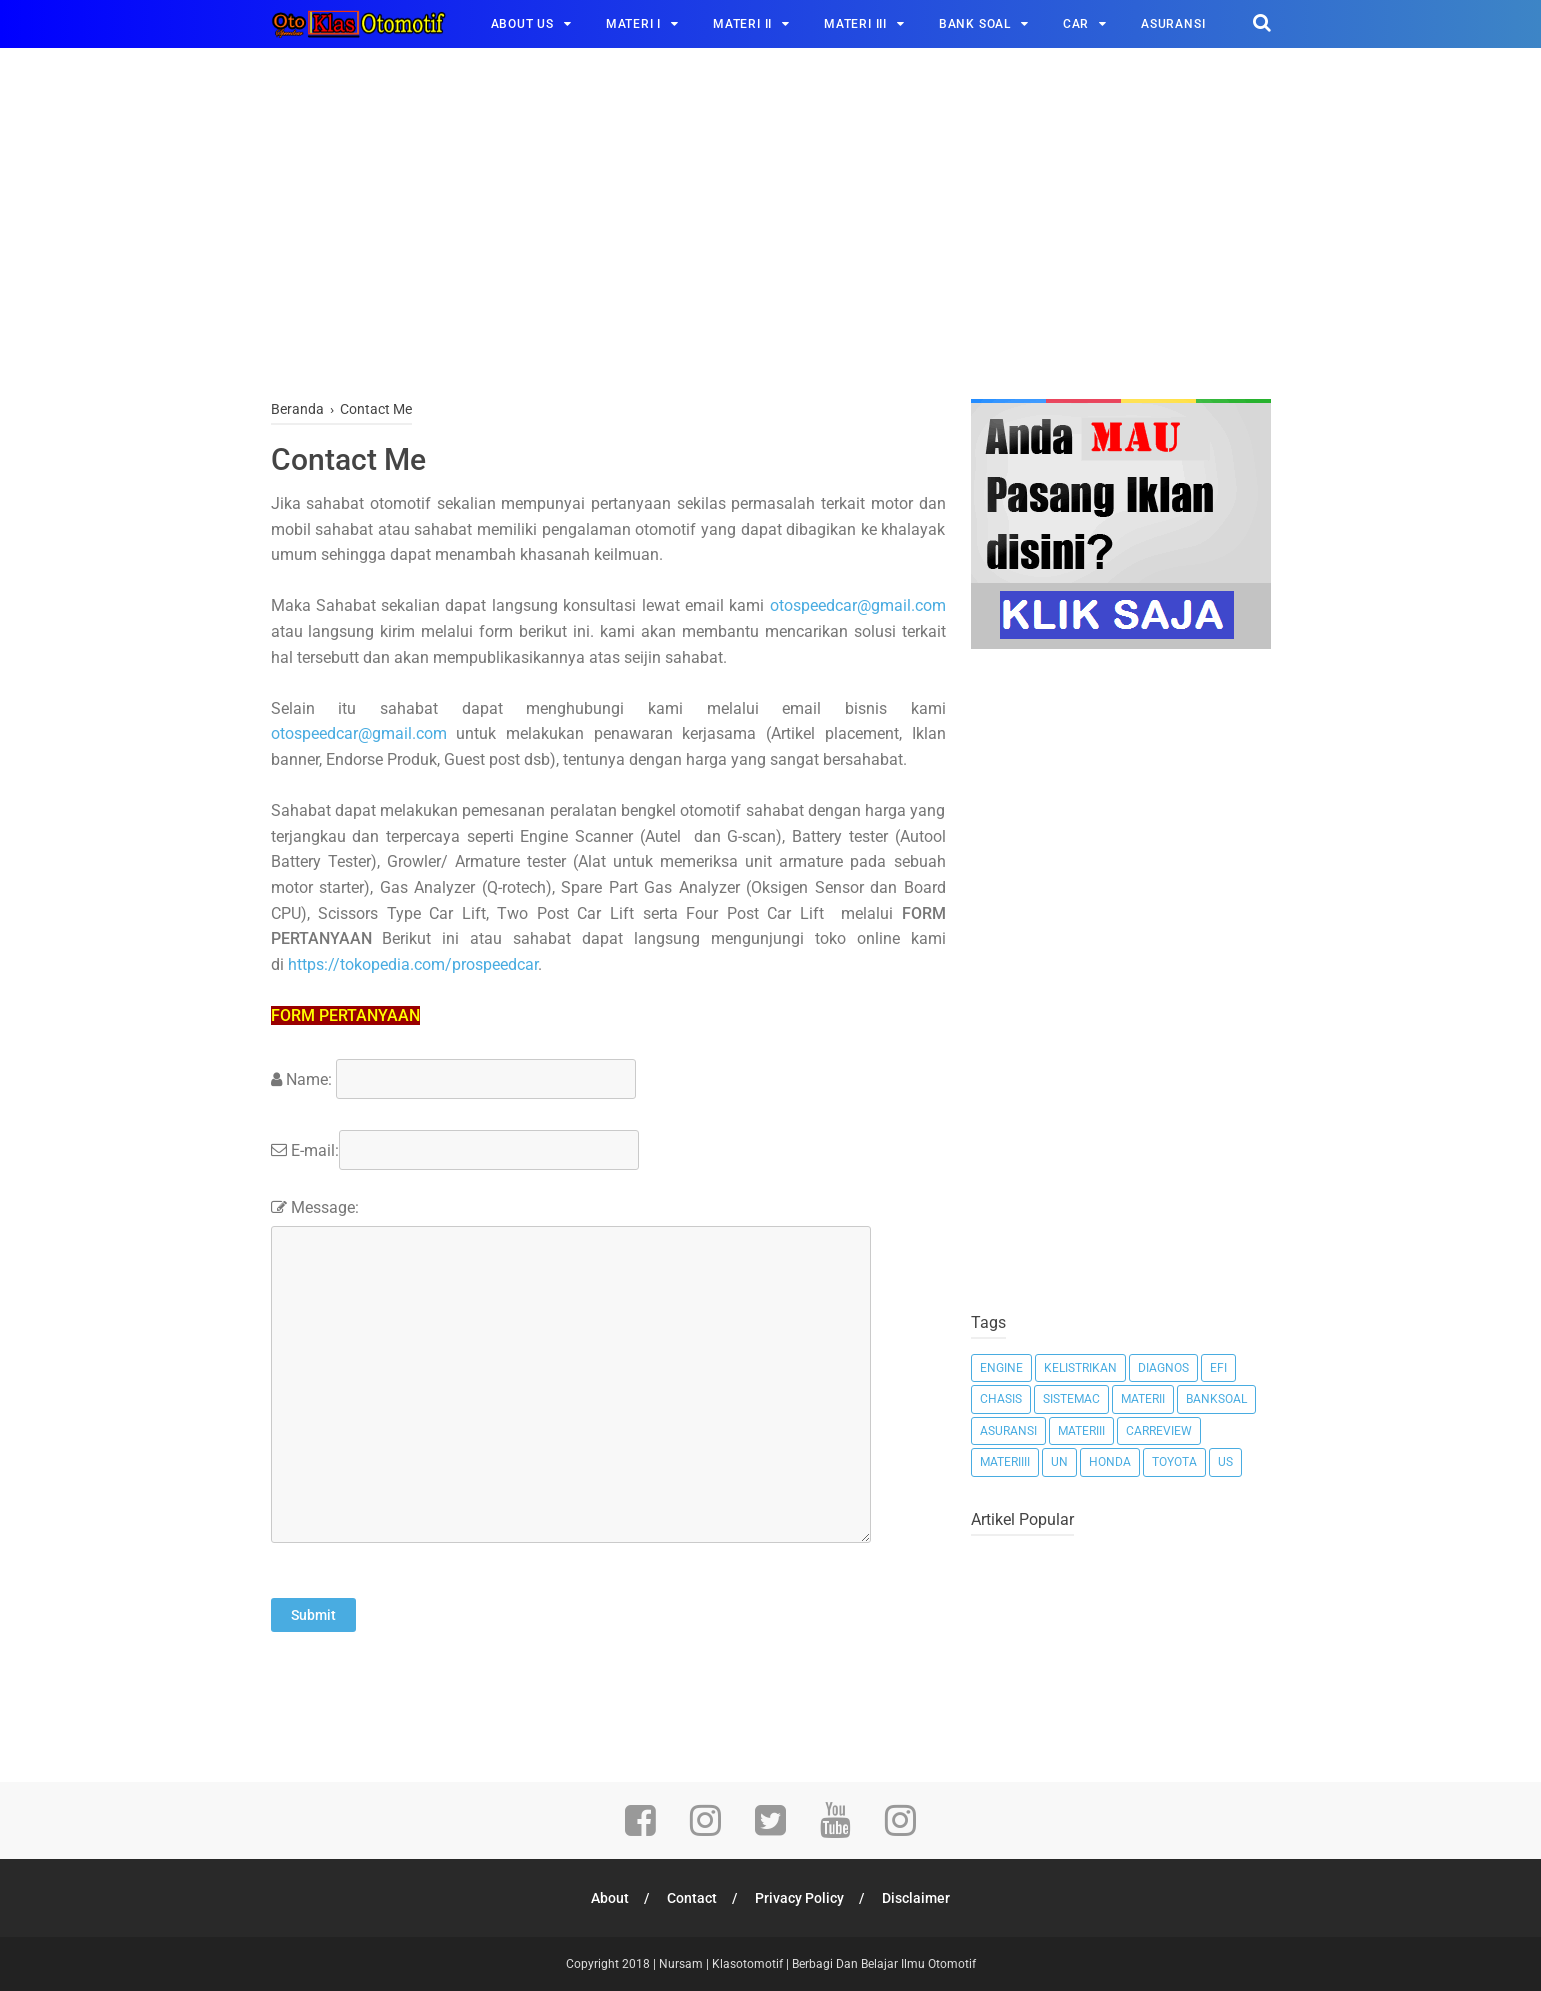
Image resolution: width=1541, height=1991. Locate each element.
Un (1059, 1462)
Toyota (1174, 1462)
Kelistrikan (1080, 1368)
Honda (1110, 1462)
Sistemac (1071, 1399)
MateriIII (1005, 1462)
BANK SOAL (975, 24)
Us (1225, 1462)
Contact (692, 1898)
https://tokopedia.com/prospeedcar (413, 964)
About (610, 1898)
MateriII (1081, 1431)
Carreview (1159, 1431)
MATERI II (742, 24)
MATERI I (633, 24)
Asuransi (1008, 1431)
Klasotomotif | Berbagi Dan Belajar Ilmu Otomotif (844, 1964)
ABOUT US (522, 24)
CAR (1076, 24)
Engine (1001, 1368)
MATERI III (855, 24)
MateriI (1143, 1399)
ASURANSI (1173, 24)
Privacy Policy (799, 1898)
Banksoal (1216, 1399)
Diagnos (1163, 1368)
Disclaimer (916, 1898)
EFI (1218, 1368)
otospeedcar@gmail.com (858, 605)
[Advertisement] (771, 229)
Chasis (1001, 1399)
